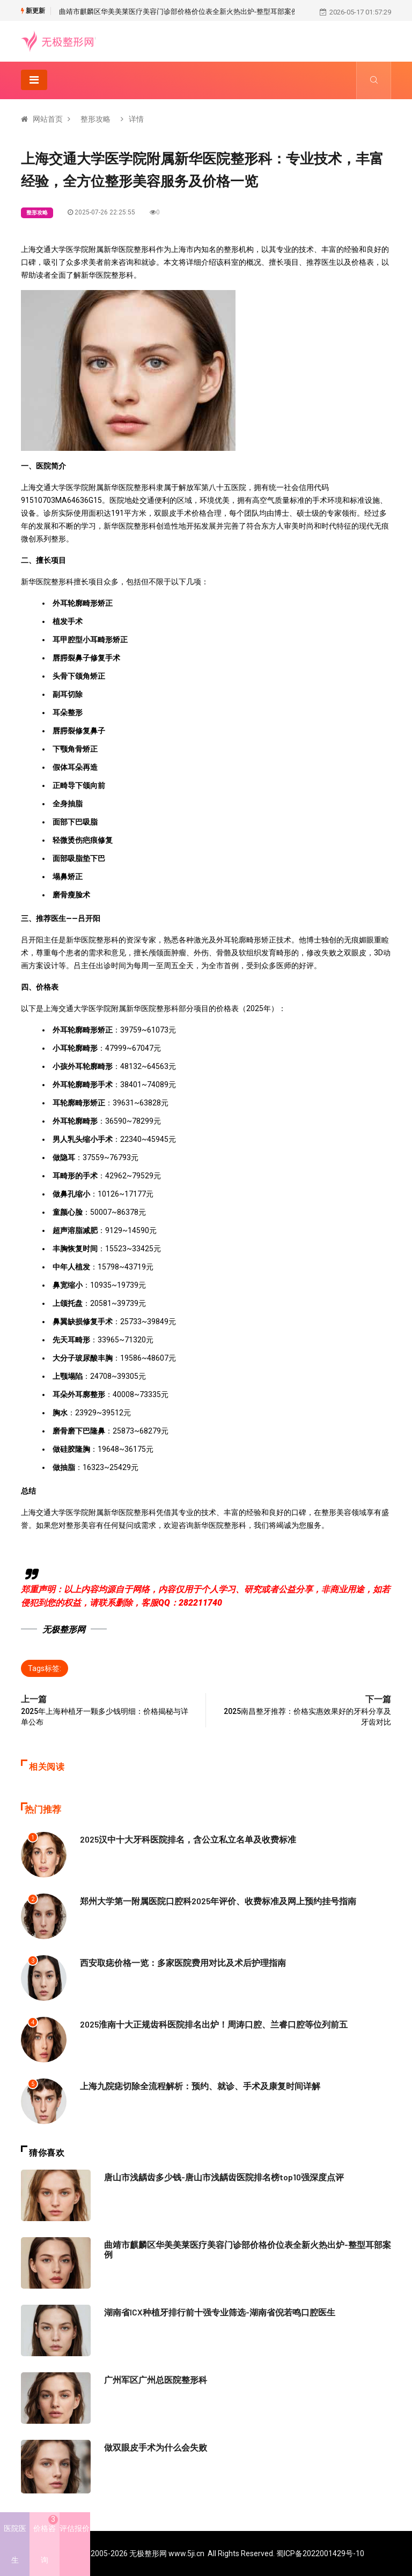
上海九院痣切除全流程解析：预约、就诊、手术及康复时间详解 (192, 2085)
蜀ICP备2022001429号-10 (320, 2553)
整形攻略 (95, 119)
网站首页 (48, 119)
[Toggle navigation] (34, 80)
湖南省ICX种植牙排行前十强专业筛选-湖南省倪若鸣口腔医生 (212, 2312)
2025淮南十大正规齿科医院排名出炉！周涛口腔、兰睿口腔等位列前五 (205, 2024)
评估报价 (75, 2528)
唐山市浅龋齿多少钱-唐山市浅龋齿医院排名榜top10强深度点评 (217, 2176)
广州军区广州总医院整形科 (152, 2379)
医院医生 (15, 2544)
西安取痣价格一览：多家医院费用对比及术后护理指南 (176, 1962)
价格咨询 (45, 2540)
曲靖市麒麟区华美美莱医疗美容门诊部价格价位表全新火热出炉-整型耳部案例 (178, 12)
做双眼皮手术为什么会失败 (152, 2447)
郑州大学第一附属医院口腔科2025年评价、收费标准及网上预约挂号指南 (209, 1900)
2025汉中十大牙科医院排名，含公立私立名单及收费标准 (181, 1839)
